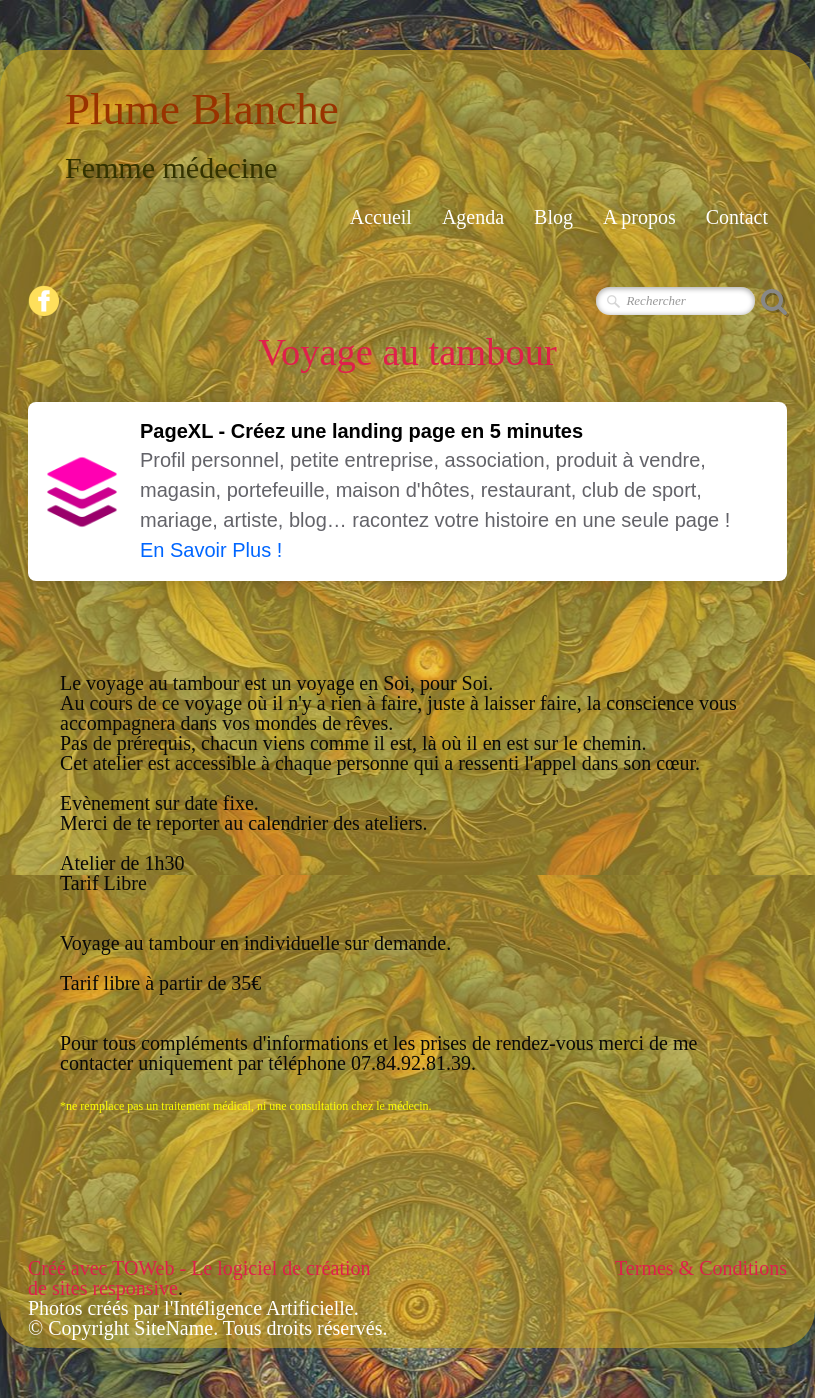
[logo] (209, 131)
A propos (639, 217)
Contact (737, 217)
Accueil (381, 217)
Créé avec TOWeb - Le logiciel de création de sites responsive (199, 1278)
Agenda (473, 217)
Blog (553, 217)
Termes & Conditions (701, 1268)
